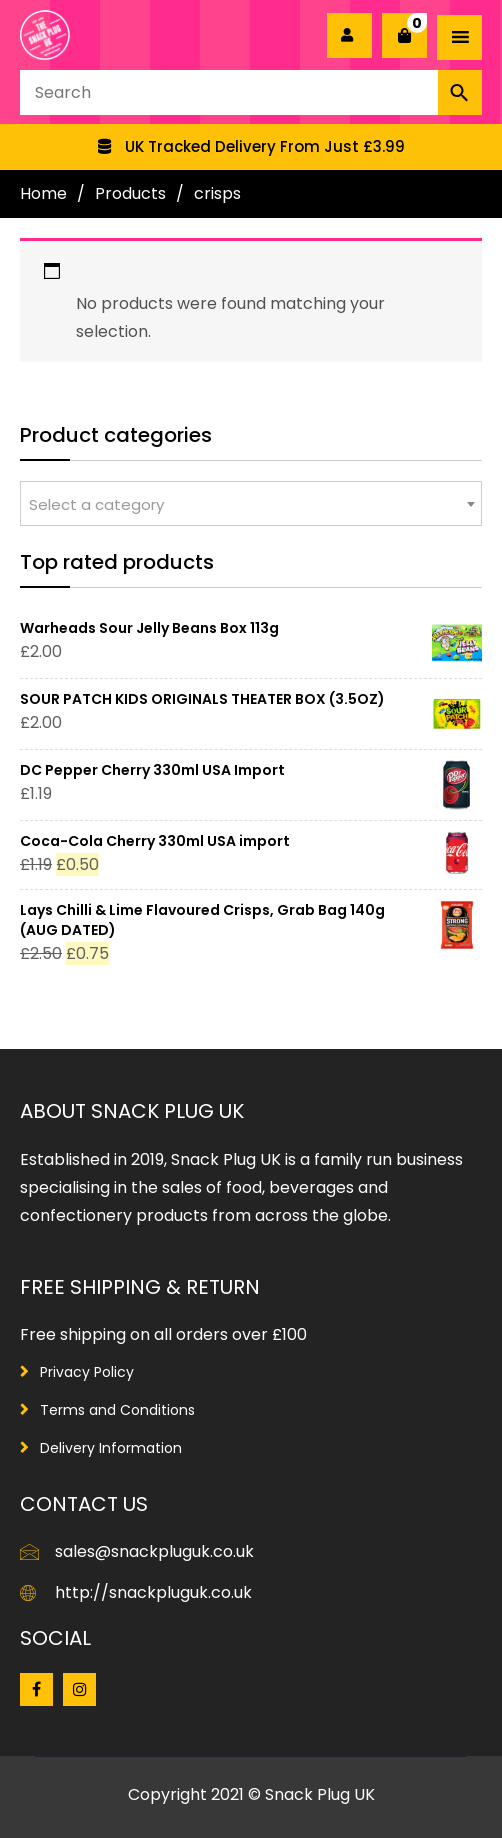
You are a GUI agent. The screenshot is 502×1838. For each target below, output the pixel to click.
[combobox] (251, 503)
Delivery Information (111, 1448)
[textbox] (251, 504)
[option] (251, 147)
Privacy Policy (87, 1372)
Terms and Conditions (117, 1410)
